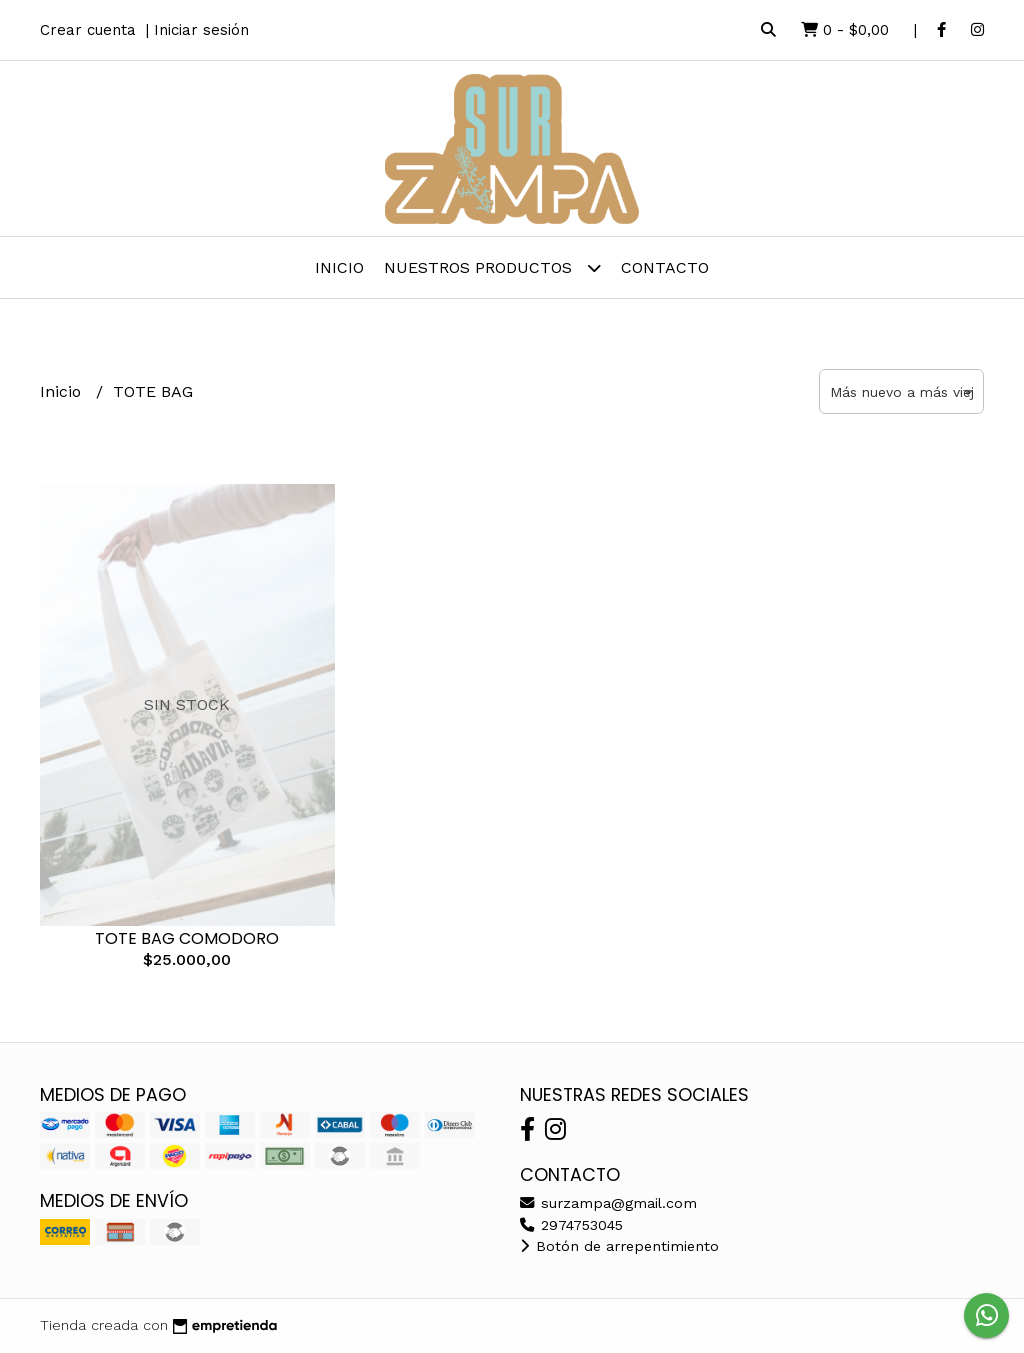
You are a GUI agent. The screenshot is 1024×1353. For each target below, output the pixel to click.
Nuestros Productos (492, 267)
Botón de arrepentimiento (619, 1246)
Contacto (665, 267)
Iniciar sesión (201, 30)
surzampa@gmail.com (608, 1203)
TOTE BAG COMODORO (187, 938)
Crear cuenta (88, 30)
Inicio (339, 267)
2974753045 (571, 1225)
